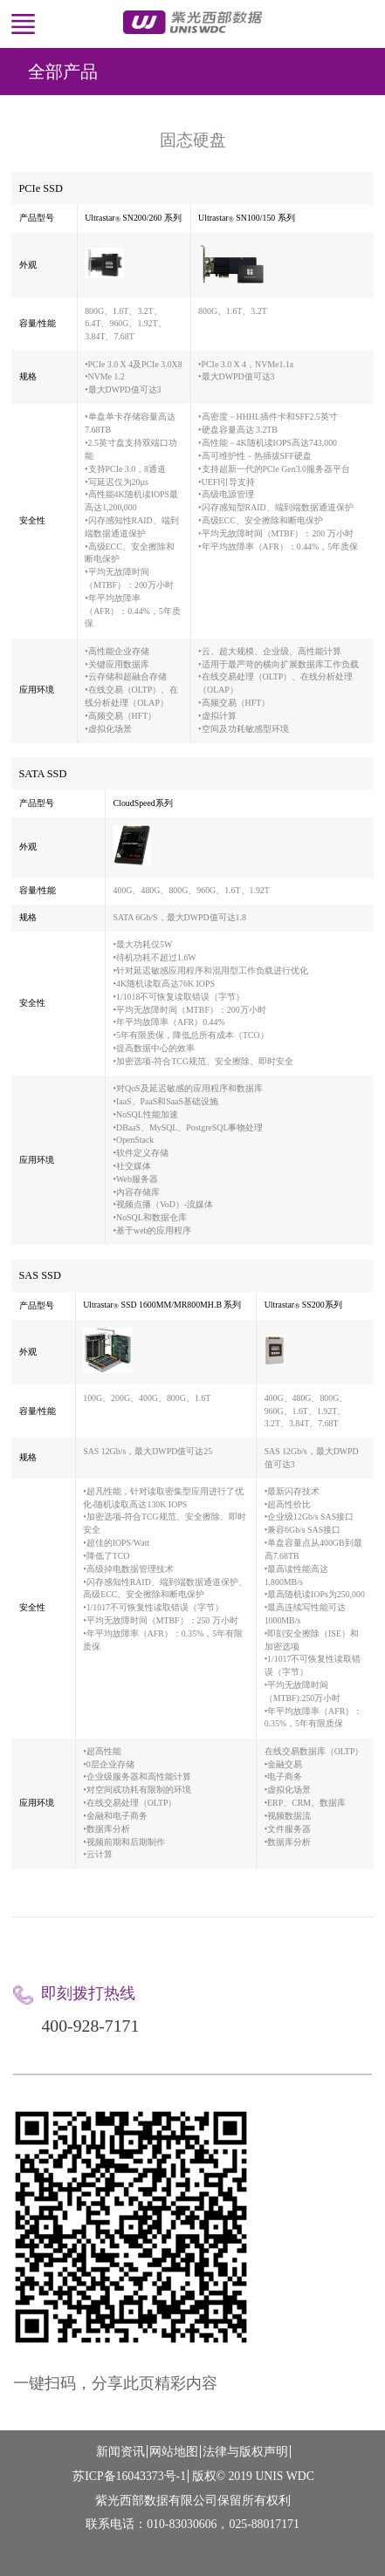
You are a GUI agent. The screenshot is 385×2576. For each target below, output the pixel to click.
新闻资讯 (120, 2451)
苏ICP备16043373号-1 (129, 2476)
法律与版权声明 (245, 2451)
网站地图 (173, 2451)
